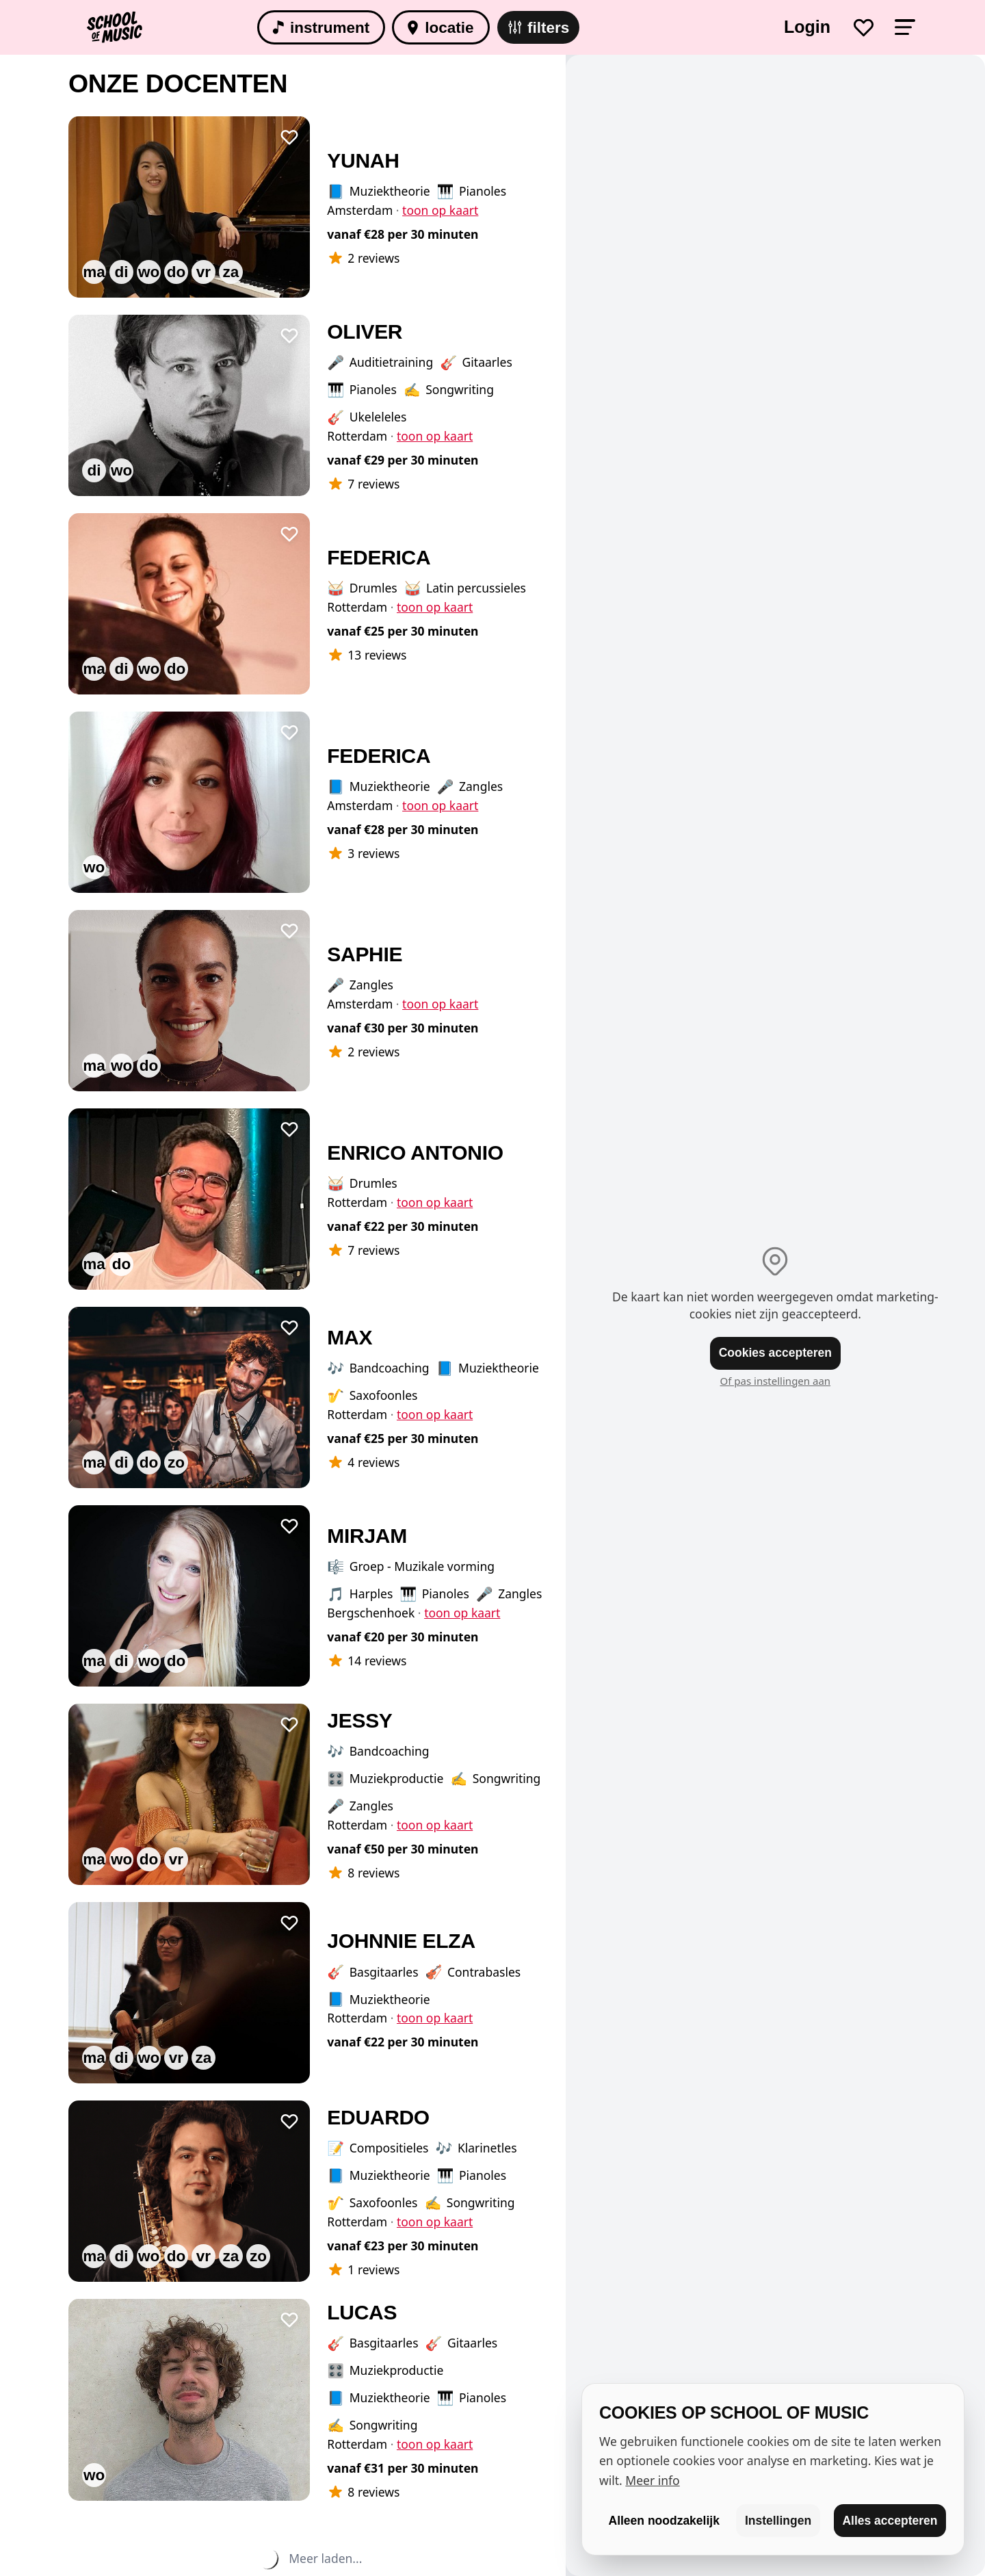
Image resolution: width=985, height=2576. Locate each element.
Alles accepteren (889, 2520)
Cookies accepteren (775, 1352)
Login (807, 26)
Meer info (652, 2480)
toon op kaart (440, 210)
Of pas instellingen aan (775, 1381)
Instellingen (778, 2520)
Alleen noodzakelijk (664, 2520)
